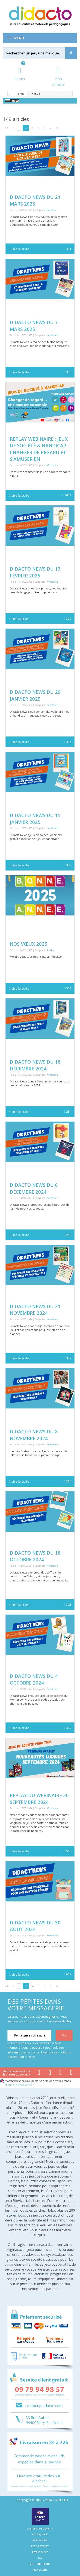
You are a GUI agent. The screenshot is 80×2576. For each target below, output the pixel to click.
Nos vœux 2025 (28, 944)
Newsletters (52, 210)
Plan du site (40, 2569)
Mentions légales (40, 2563)
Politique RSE (40, 2534)
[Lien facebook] (38, 2073)
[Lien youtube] (49, 2073)
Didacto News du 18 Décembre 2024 (35, 1065)
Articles (50, 950)
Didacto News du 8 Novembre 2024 (34, 1434)
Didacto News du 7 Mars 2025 (34, 325)
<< (6, 128)
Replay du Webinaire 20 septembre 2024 (39, 1798)
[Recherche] (71, 53)
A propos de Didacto (40, 2528)
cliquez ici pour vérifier (19, 2085)
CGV (40, 2557)
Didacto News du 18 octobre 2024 (35, 1556)
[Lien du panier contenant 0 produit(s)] (19, 74)
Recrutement (40, 2552)
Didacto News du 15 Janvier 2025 (35, 818)
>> (57, 128)
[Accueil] (8, 93)
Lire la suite (19, 249)
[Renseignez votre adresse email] (29, 2035)
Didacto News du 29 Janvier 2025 (35, 695)
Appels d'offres (40, 2546)
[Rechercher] (38, 53)
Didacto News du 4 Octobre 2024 (34, 1679)
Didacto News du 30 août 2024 (35, 1925)
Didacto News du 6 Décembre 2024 (34, 1188)
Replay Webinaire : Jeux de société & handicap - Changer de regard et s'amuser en (39, 449)
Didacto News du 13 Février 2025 (35, 572)
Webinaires (52, 465)
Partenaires (40, 2540)
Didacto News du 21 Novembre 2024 (35, 1309)
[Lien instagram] (60, 2073)
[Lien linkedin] (71, 2073)
